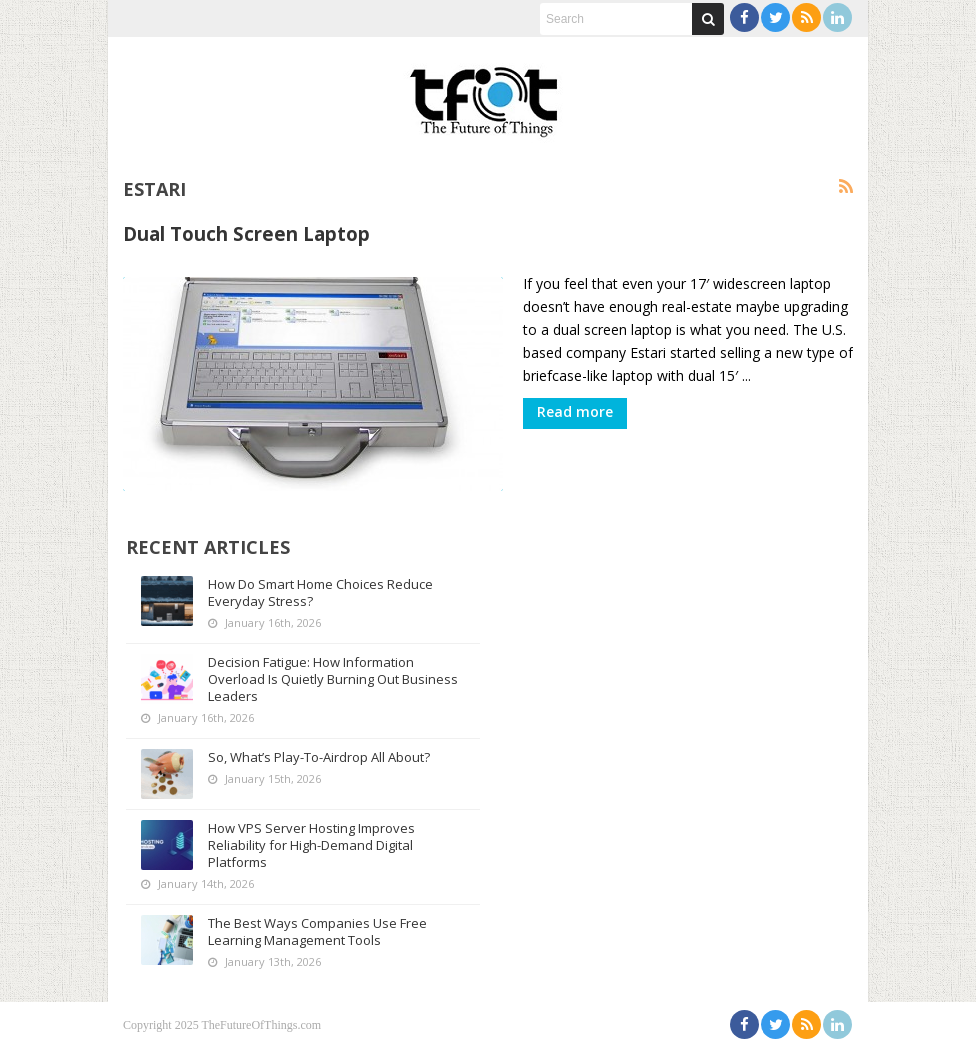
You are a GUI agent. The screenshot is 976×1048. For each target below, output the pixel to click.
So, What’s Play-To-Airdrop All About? (319, 757)
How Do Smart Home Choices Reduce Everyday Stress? (320, 592)
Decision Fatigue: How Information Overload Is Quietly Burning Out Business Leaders (333, 679)
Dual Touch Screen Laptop (246, 233)
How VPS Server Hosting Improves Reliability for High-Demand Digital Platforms (311, 845)
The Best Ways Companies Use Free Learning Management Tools (317, 931)
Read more (575, 411)
